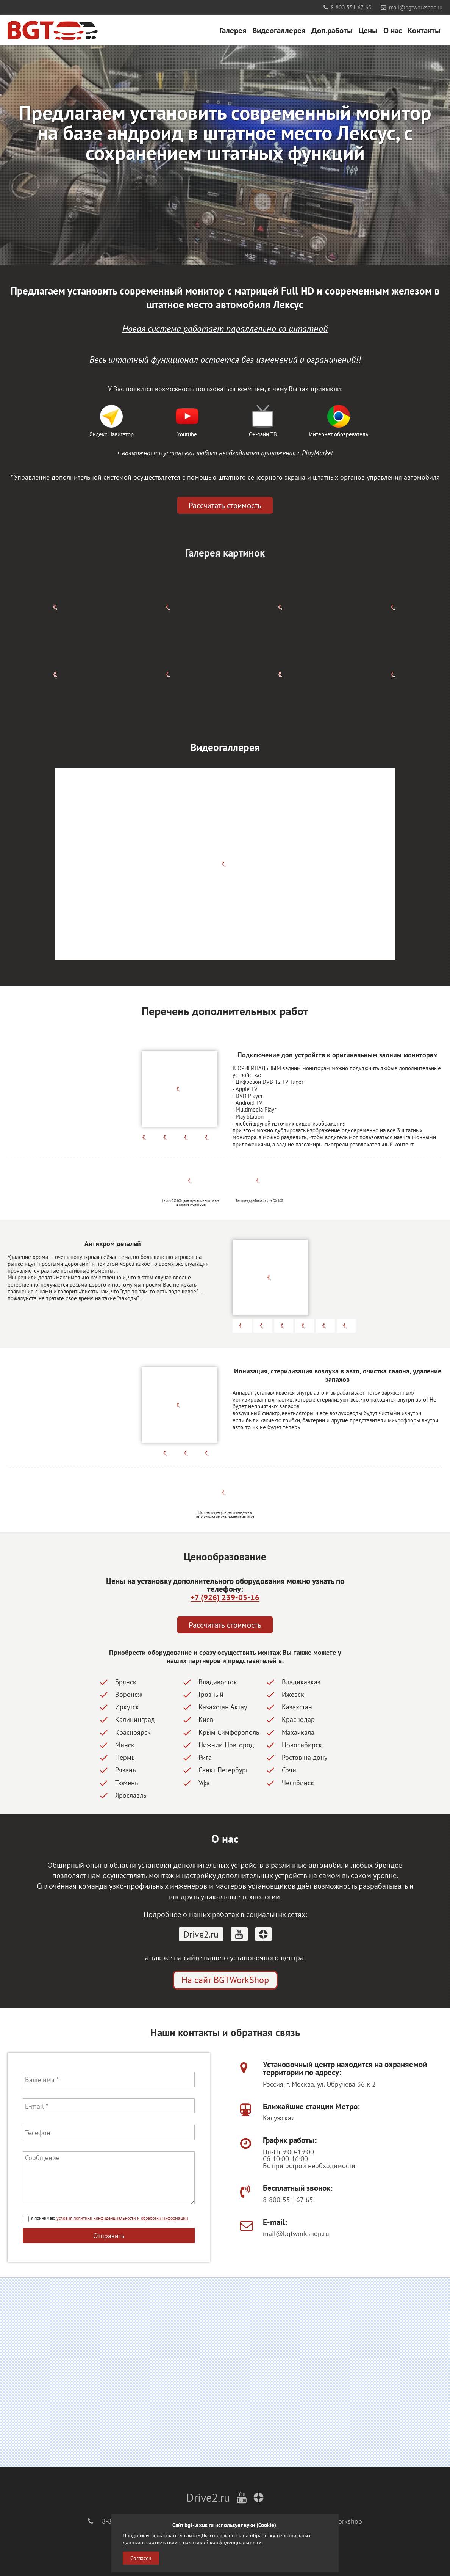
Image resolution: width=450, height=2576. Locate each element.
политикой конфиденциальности (222, 2542)
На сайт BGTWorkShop (225, 1980)
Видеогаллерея (279, 30)
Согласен (141, 2558)
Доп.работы (332, 30)
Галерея (233, 30)
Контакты (424, 30)
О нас (392, 30)
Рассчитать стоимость (225, 505)
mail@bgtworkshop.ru (411, 7)
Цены (368, 30)
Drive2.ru (201, 1934)
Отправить (108, 2235)
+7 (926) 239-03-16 (225, 1597)
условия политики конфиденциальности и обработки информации (122, 2218)
